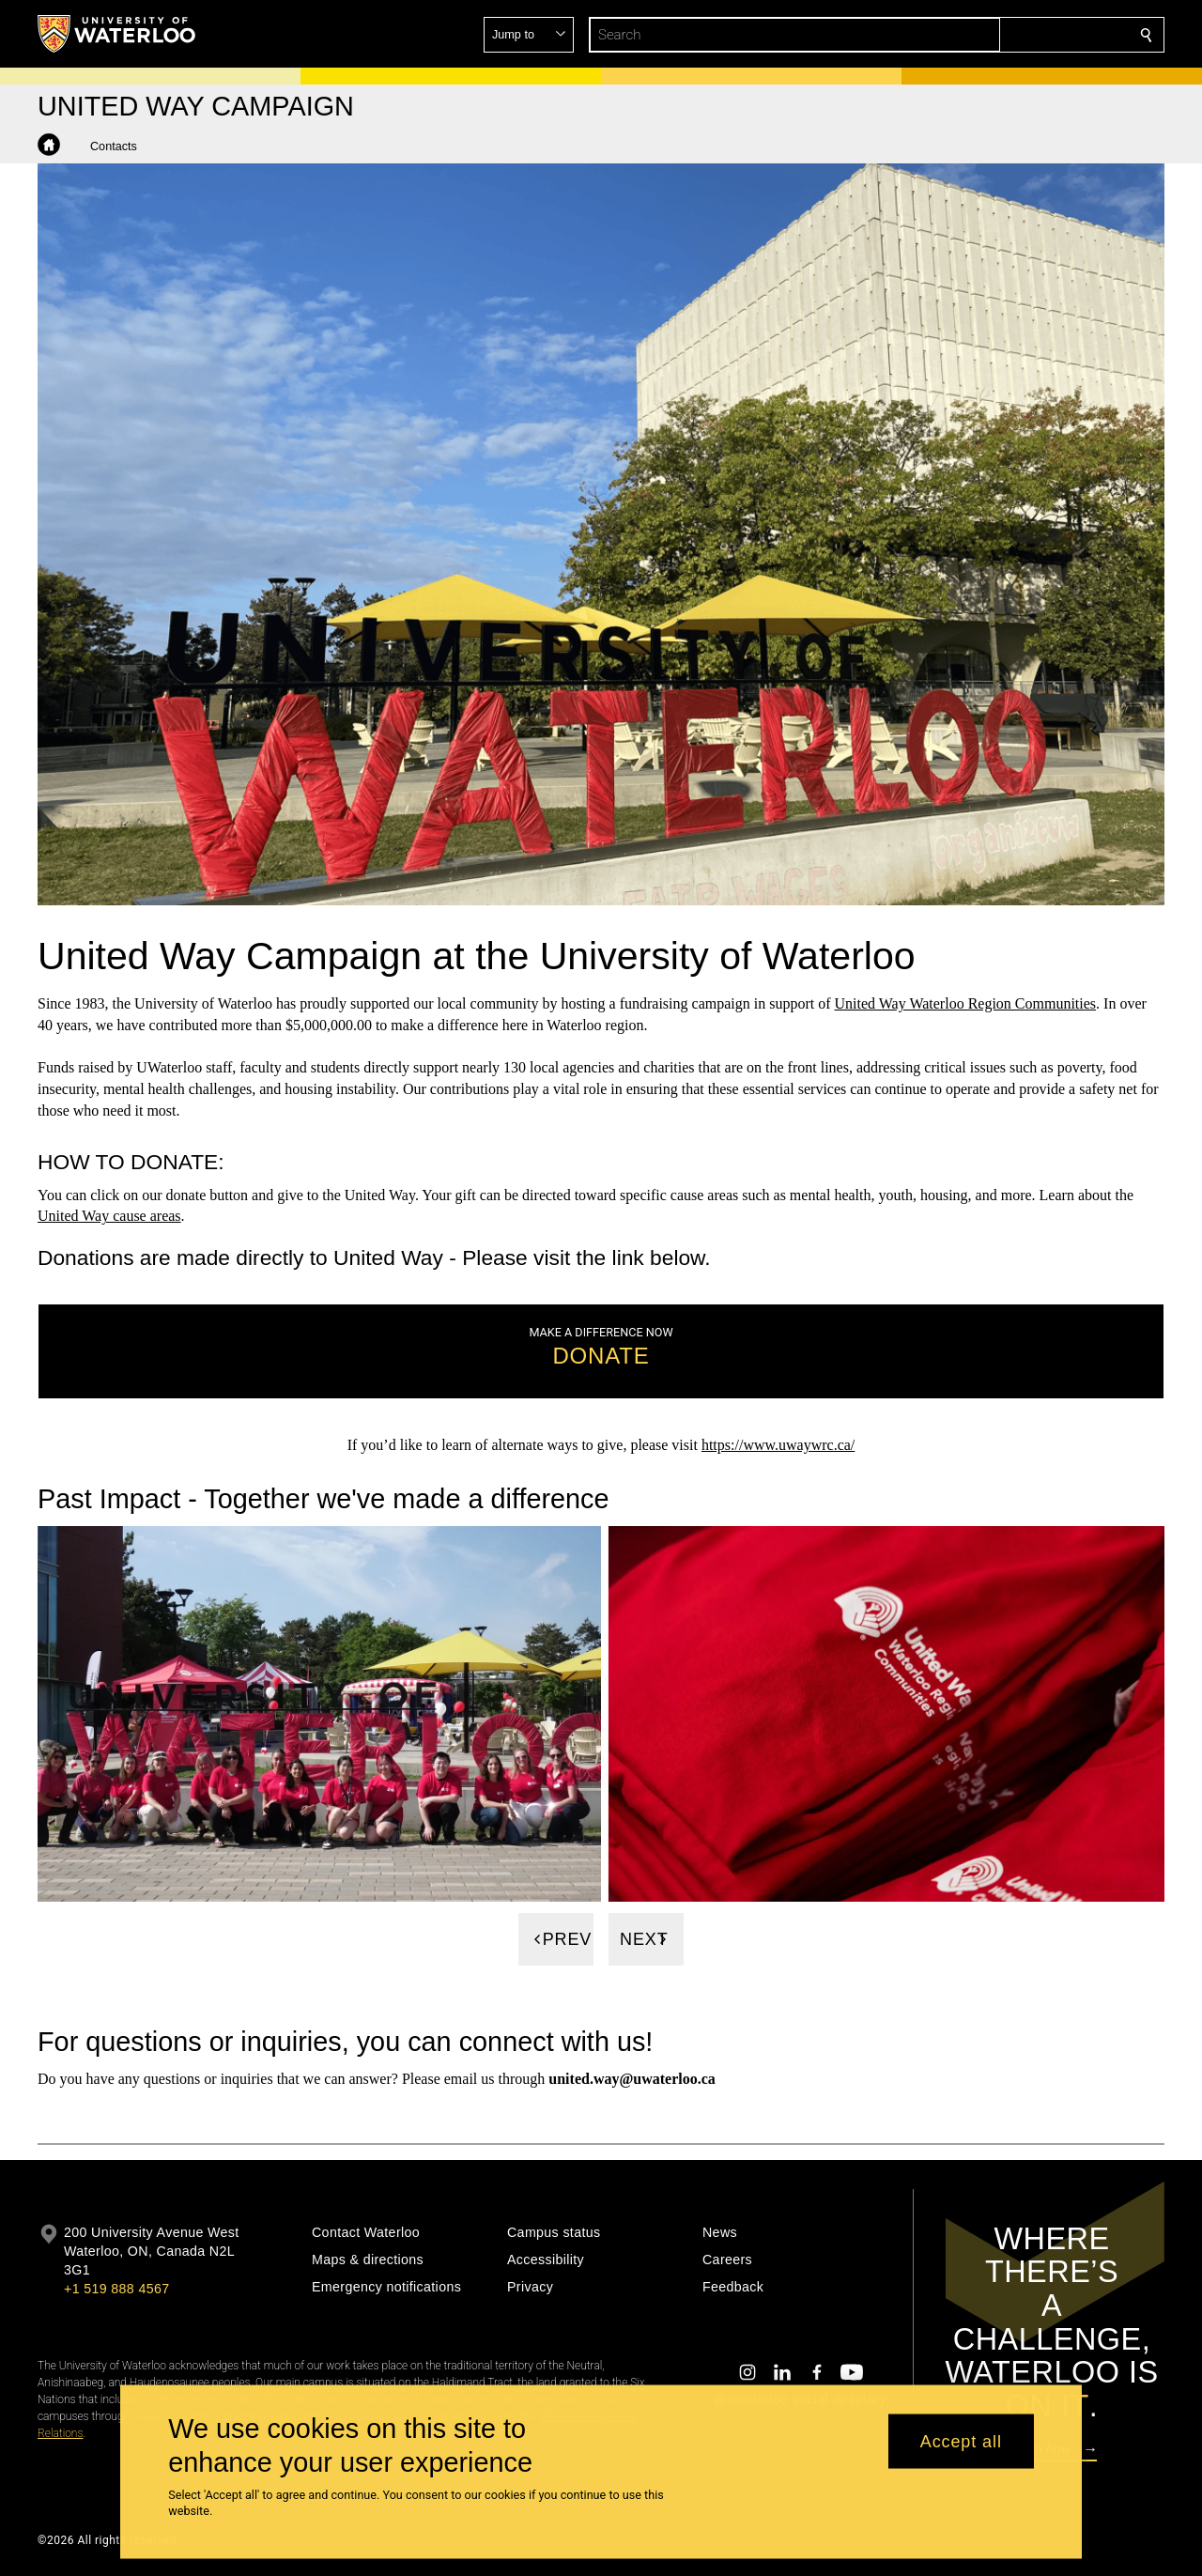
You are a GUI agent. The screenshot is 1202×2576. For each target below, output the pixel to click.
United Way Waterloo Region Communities (966, 1003)
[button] (1010, 35)
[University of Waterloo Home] (117, 34)
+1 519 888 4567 (116, 2288)
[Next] (646, 1939)
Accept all (961, 2440)
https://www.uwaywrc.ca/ (778, 1445)
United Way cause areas (109, 1216)
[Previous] (555, 1939)
